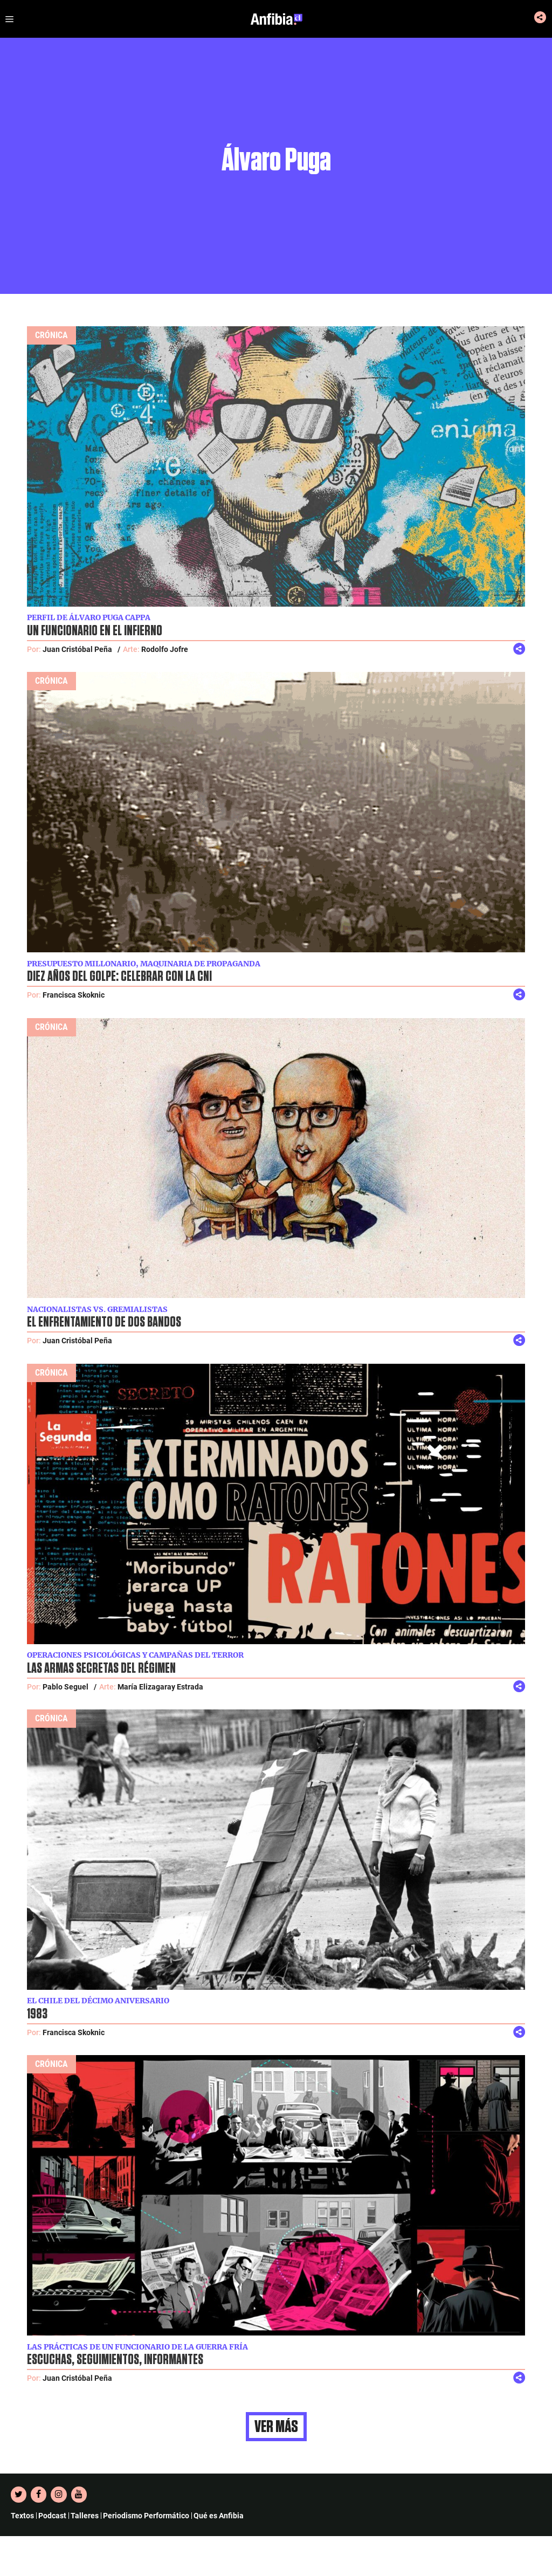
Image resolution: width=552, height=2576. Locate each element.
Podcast (52, 2515)
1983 (37, 2014)
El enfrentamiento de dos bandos (104, 1322)
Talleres (85, 2515)
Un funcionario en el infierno (94, 631)
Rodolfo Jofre (164, 649)
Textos (22, 2515)
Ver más (276, 2426)
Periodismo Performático (146, 2515)
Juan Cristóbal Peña (77, 649)
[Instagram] (58, 2494)
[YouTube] (79, 2494)
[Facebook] (38, 2494)
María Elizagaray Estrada (160, 1686)
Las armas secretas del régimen (101, 1668)
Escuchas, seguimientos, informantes (115, 2360)
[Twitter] (18, 2494)
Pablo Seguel (65, 1686)
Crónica (51, 335)
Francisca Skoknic (74, 995)
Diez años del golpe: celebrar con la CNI (119, 977)
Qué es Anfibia (219, 2515)
